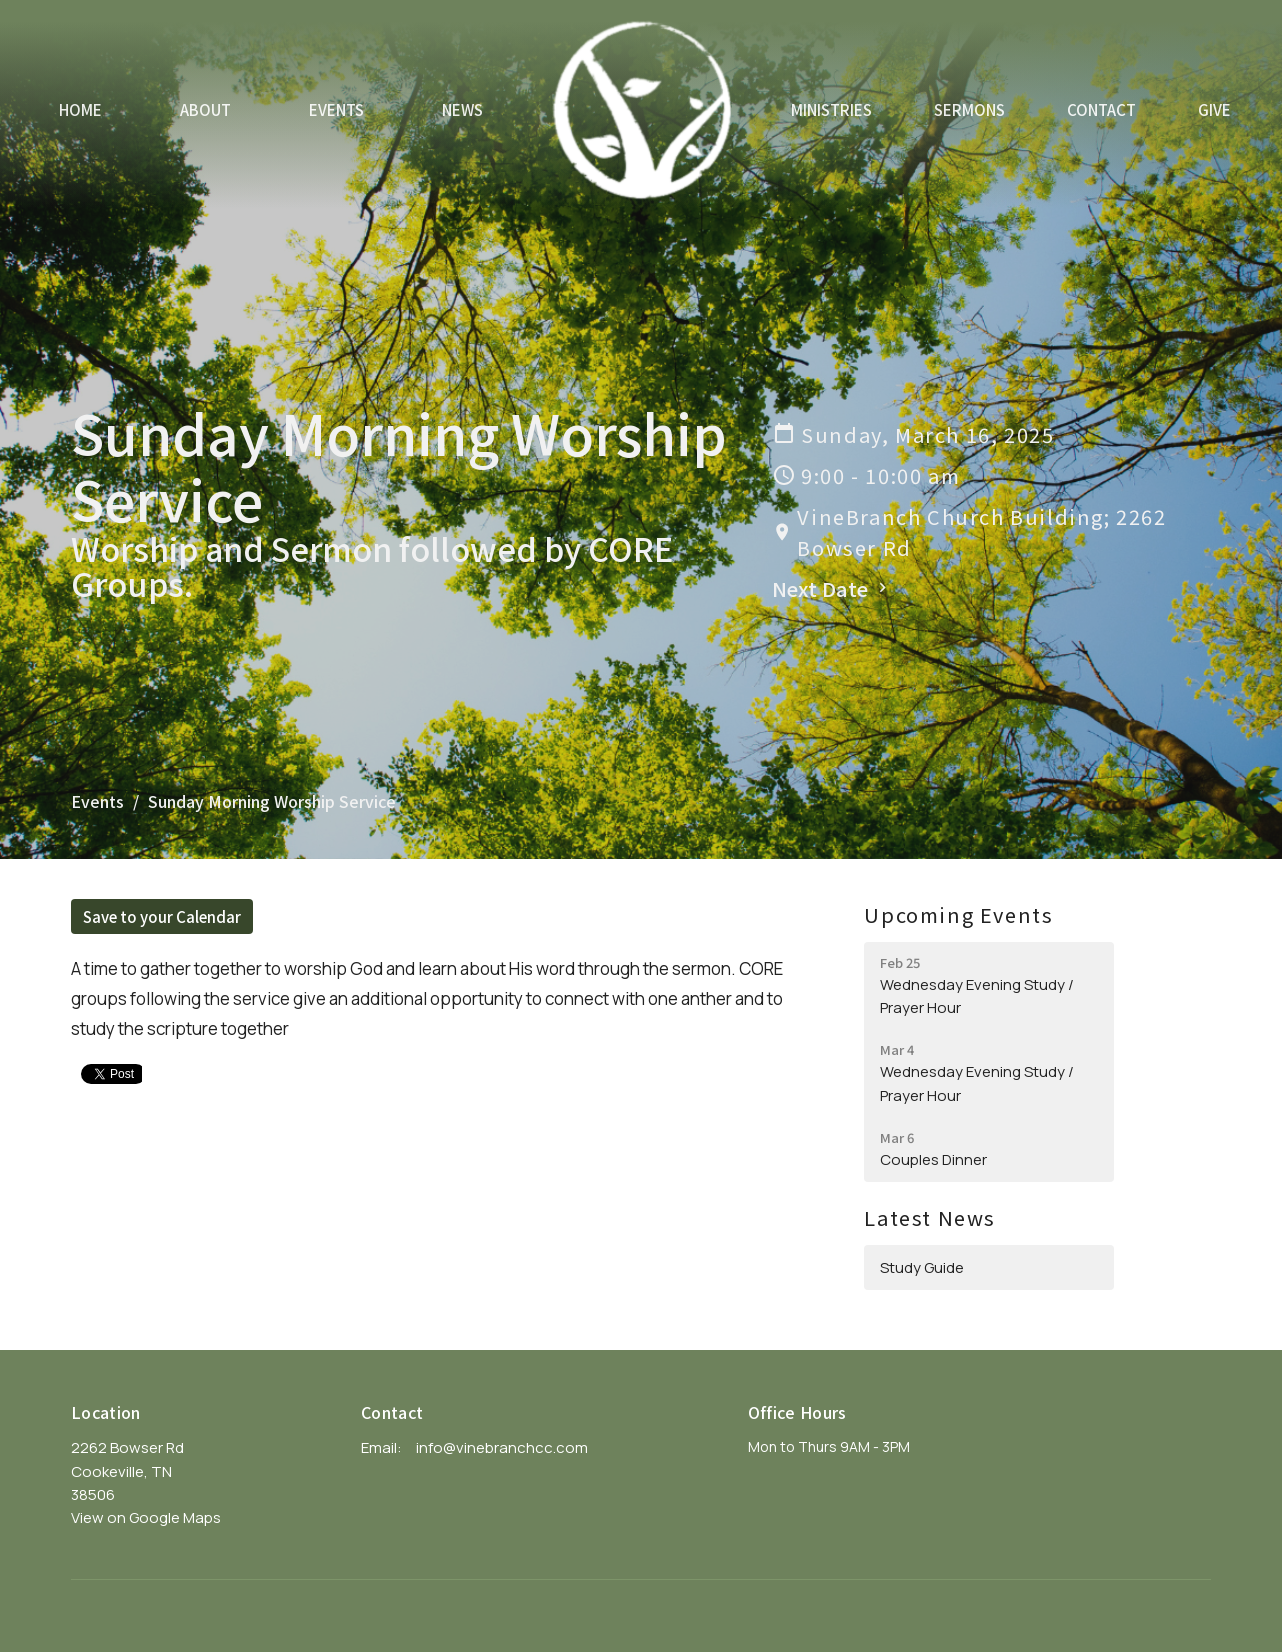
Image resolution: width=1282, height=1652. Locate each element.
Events (336, 109)
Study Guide (922, 1267)
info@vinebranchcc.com (502, 1447)
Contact (1101, 109)
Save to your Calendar (162, 916)
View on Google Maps (146, 1517)
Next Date (832, 588)
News (462, 109)
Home (80, 109)
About (205, 109)
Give (1214, 109)
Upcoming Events (958, 914)
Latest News (930, 1217)
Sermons (969, 109)
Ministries (831, 109)
